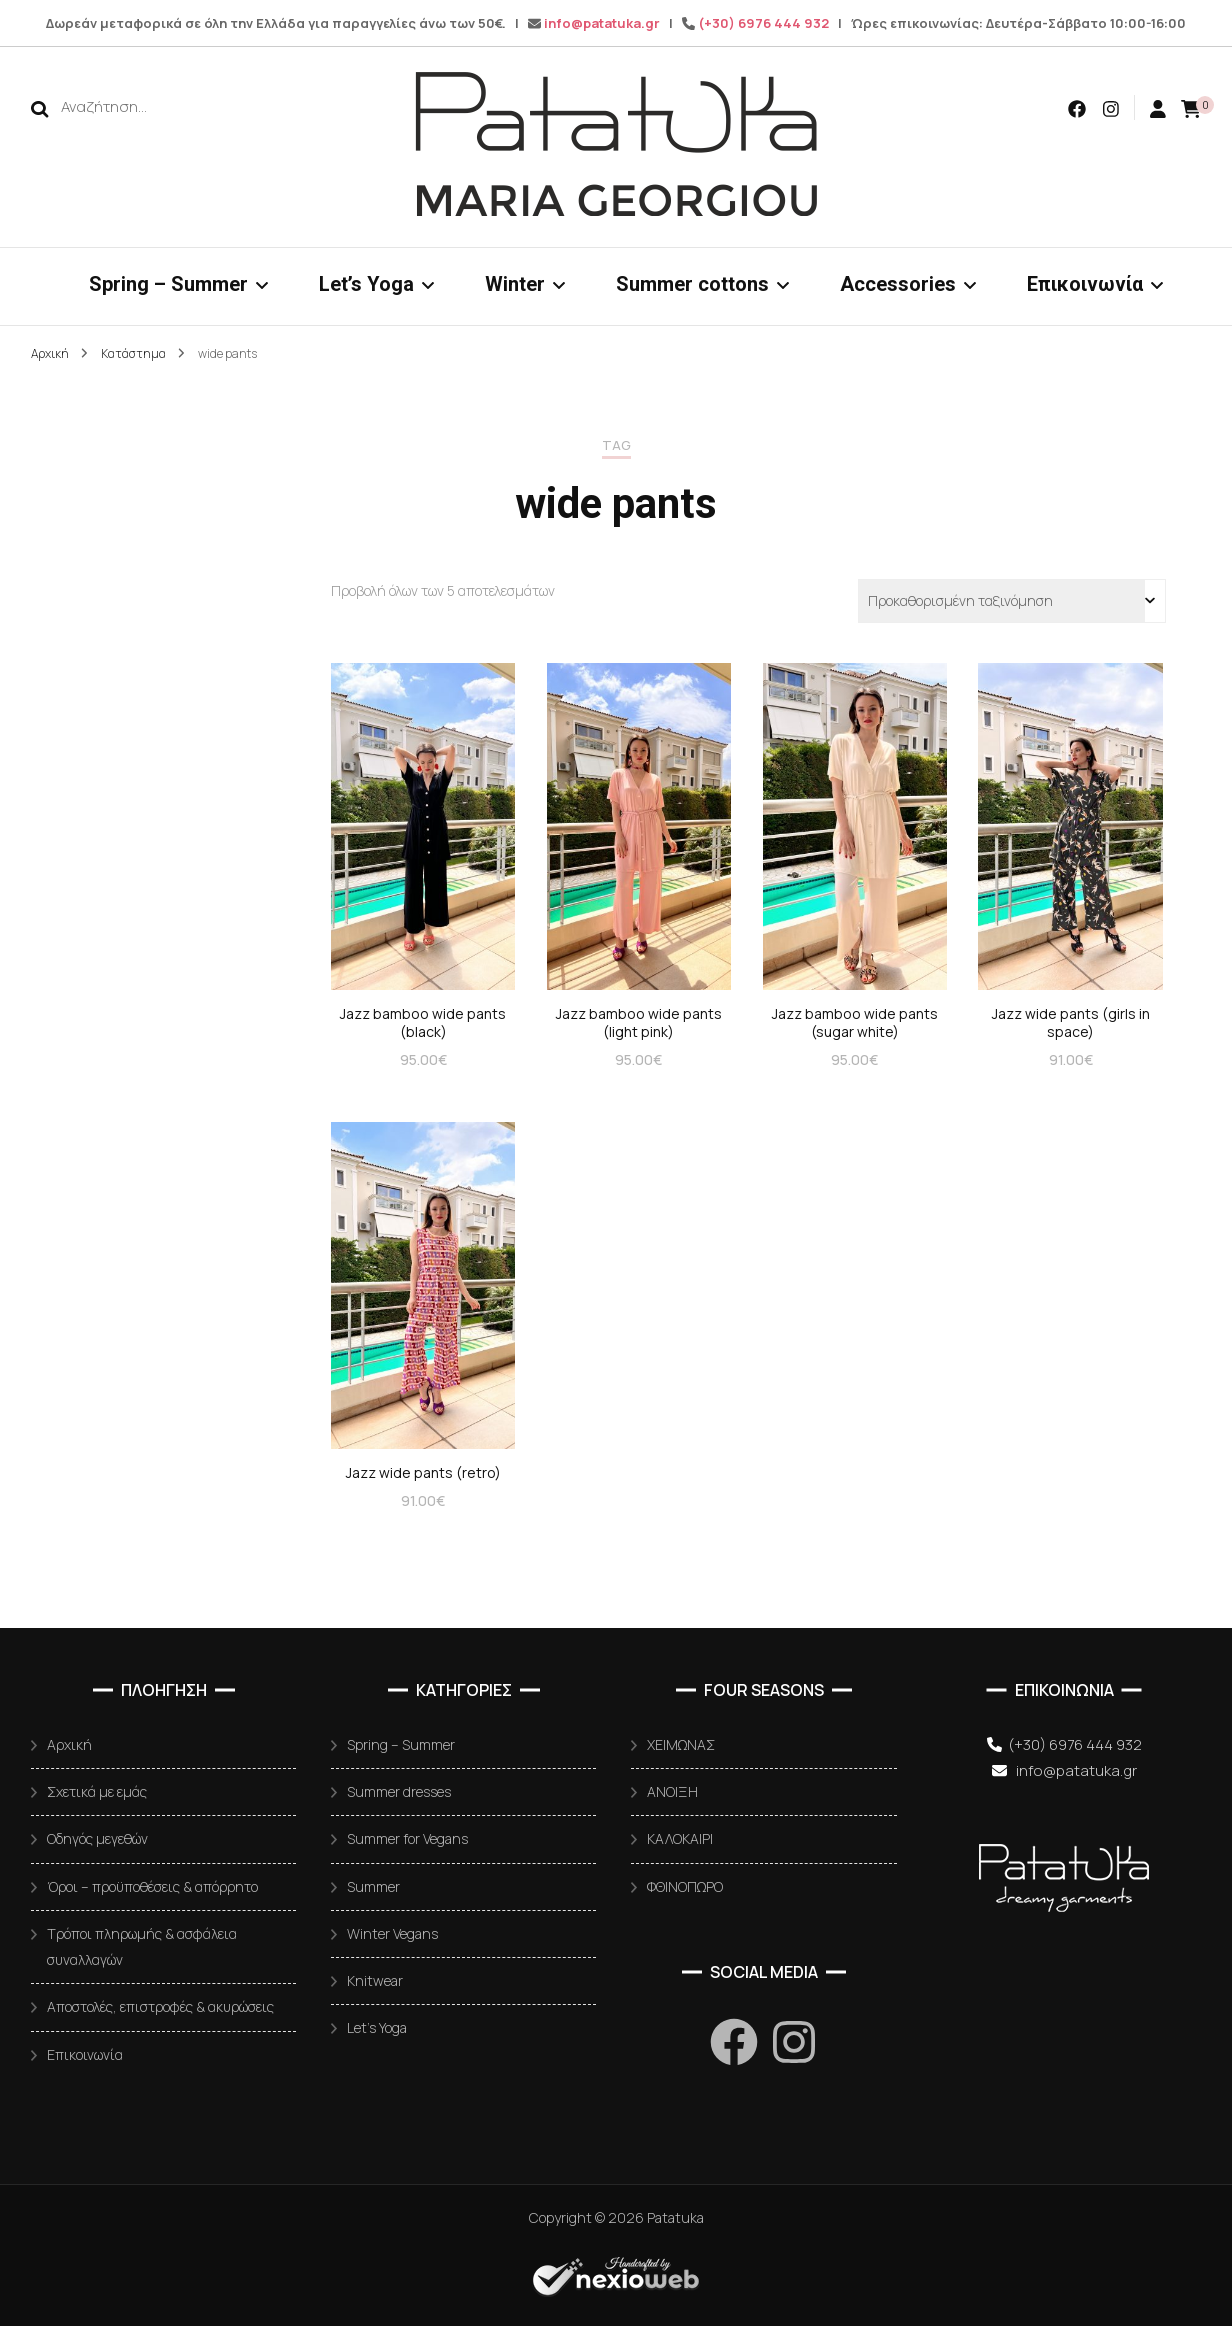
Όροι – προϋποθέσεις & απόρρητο (152, 1886)
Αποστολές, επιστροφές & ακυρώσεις (160, 2006)
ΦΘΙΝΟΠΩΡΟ (685, 1886)
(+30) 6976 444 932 (763, 23)
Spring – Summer (168, 284)
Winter (515, 284)
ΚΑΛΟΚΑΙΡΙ (680, 1838)
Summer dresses (399, 1791)
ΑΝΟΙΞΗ (672, 1791)
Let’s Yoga (366, 284)
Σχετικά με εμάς (97, 1791)
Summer (373, 1886)
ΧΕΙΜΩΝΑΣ (681, 1744)
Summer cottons (692, 284)
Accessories (898, 284)
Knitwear (375, 1980)
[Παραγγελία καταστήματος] (1012, 601)
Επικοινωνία (1085, 284)
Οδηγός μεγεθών (97, 1838)
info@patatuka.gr (602, 23)
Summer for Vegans (407, 1838)
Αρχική (69, 1744)
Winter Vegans (392, 1933)
